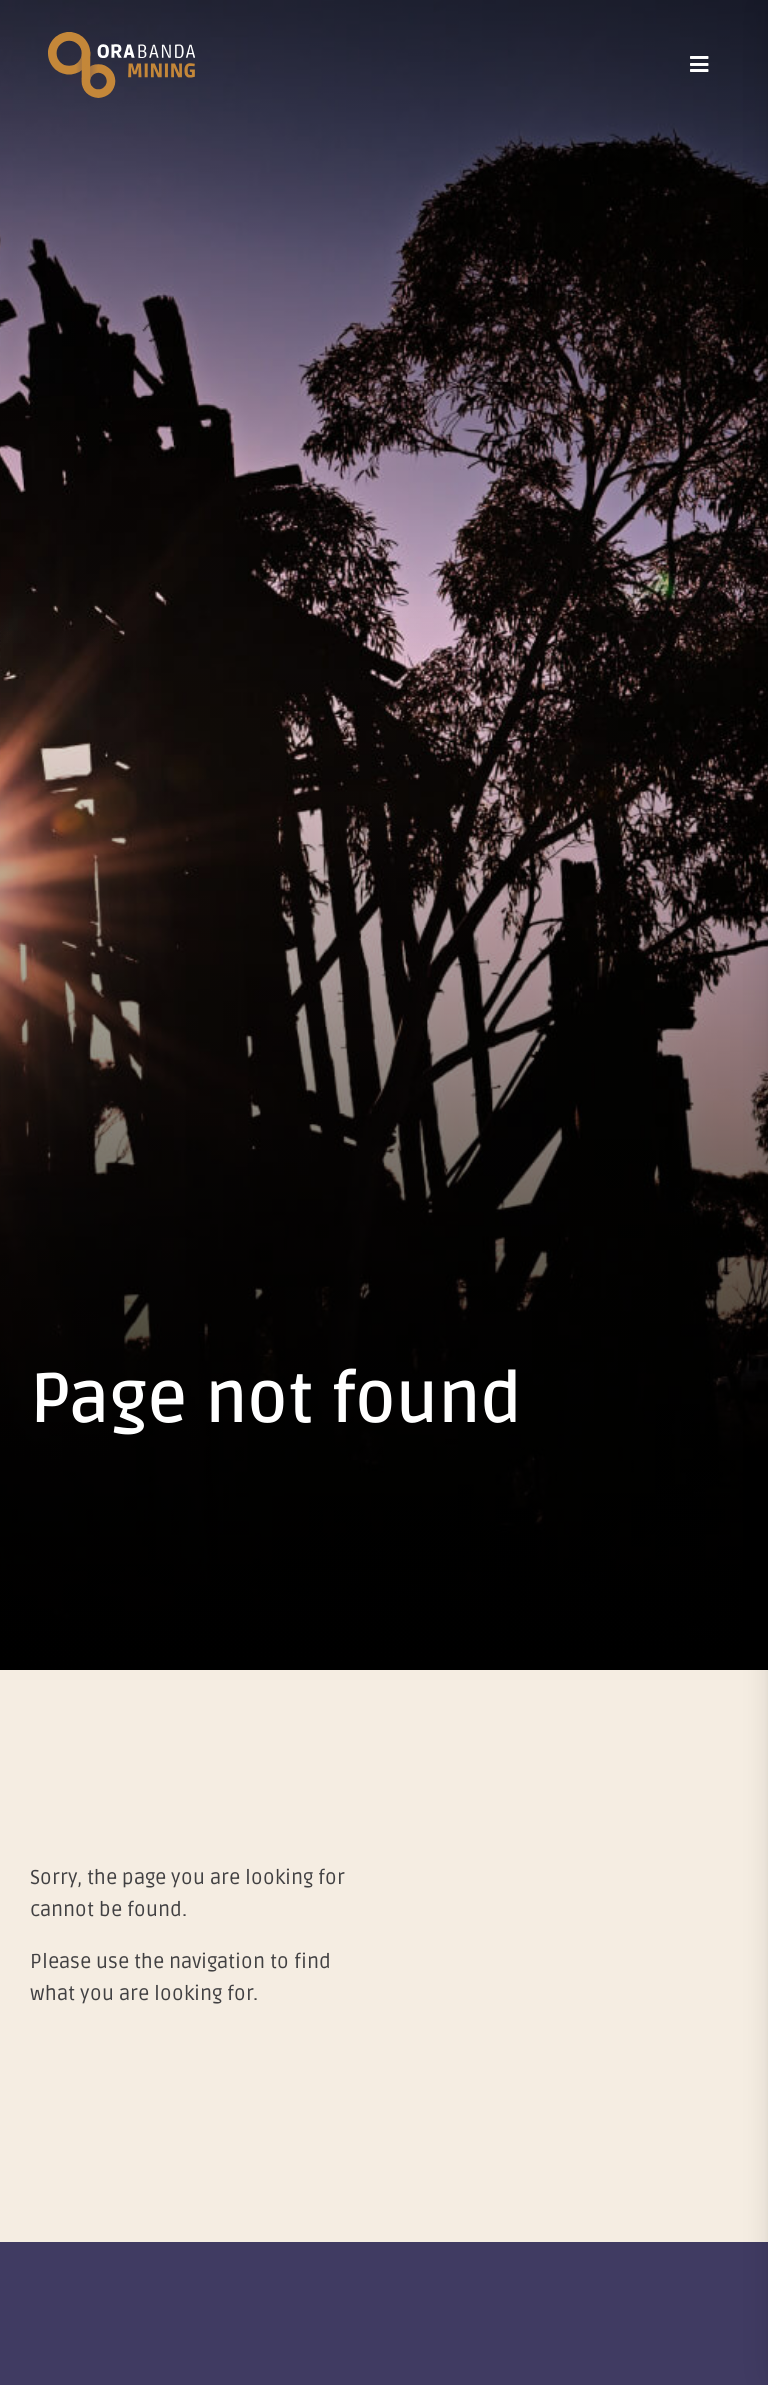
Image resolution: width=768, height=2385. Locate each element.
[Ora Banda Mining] (122, 42)
